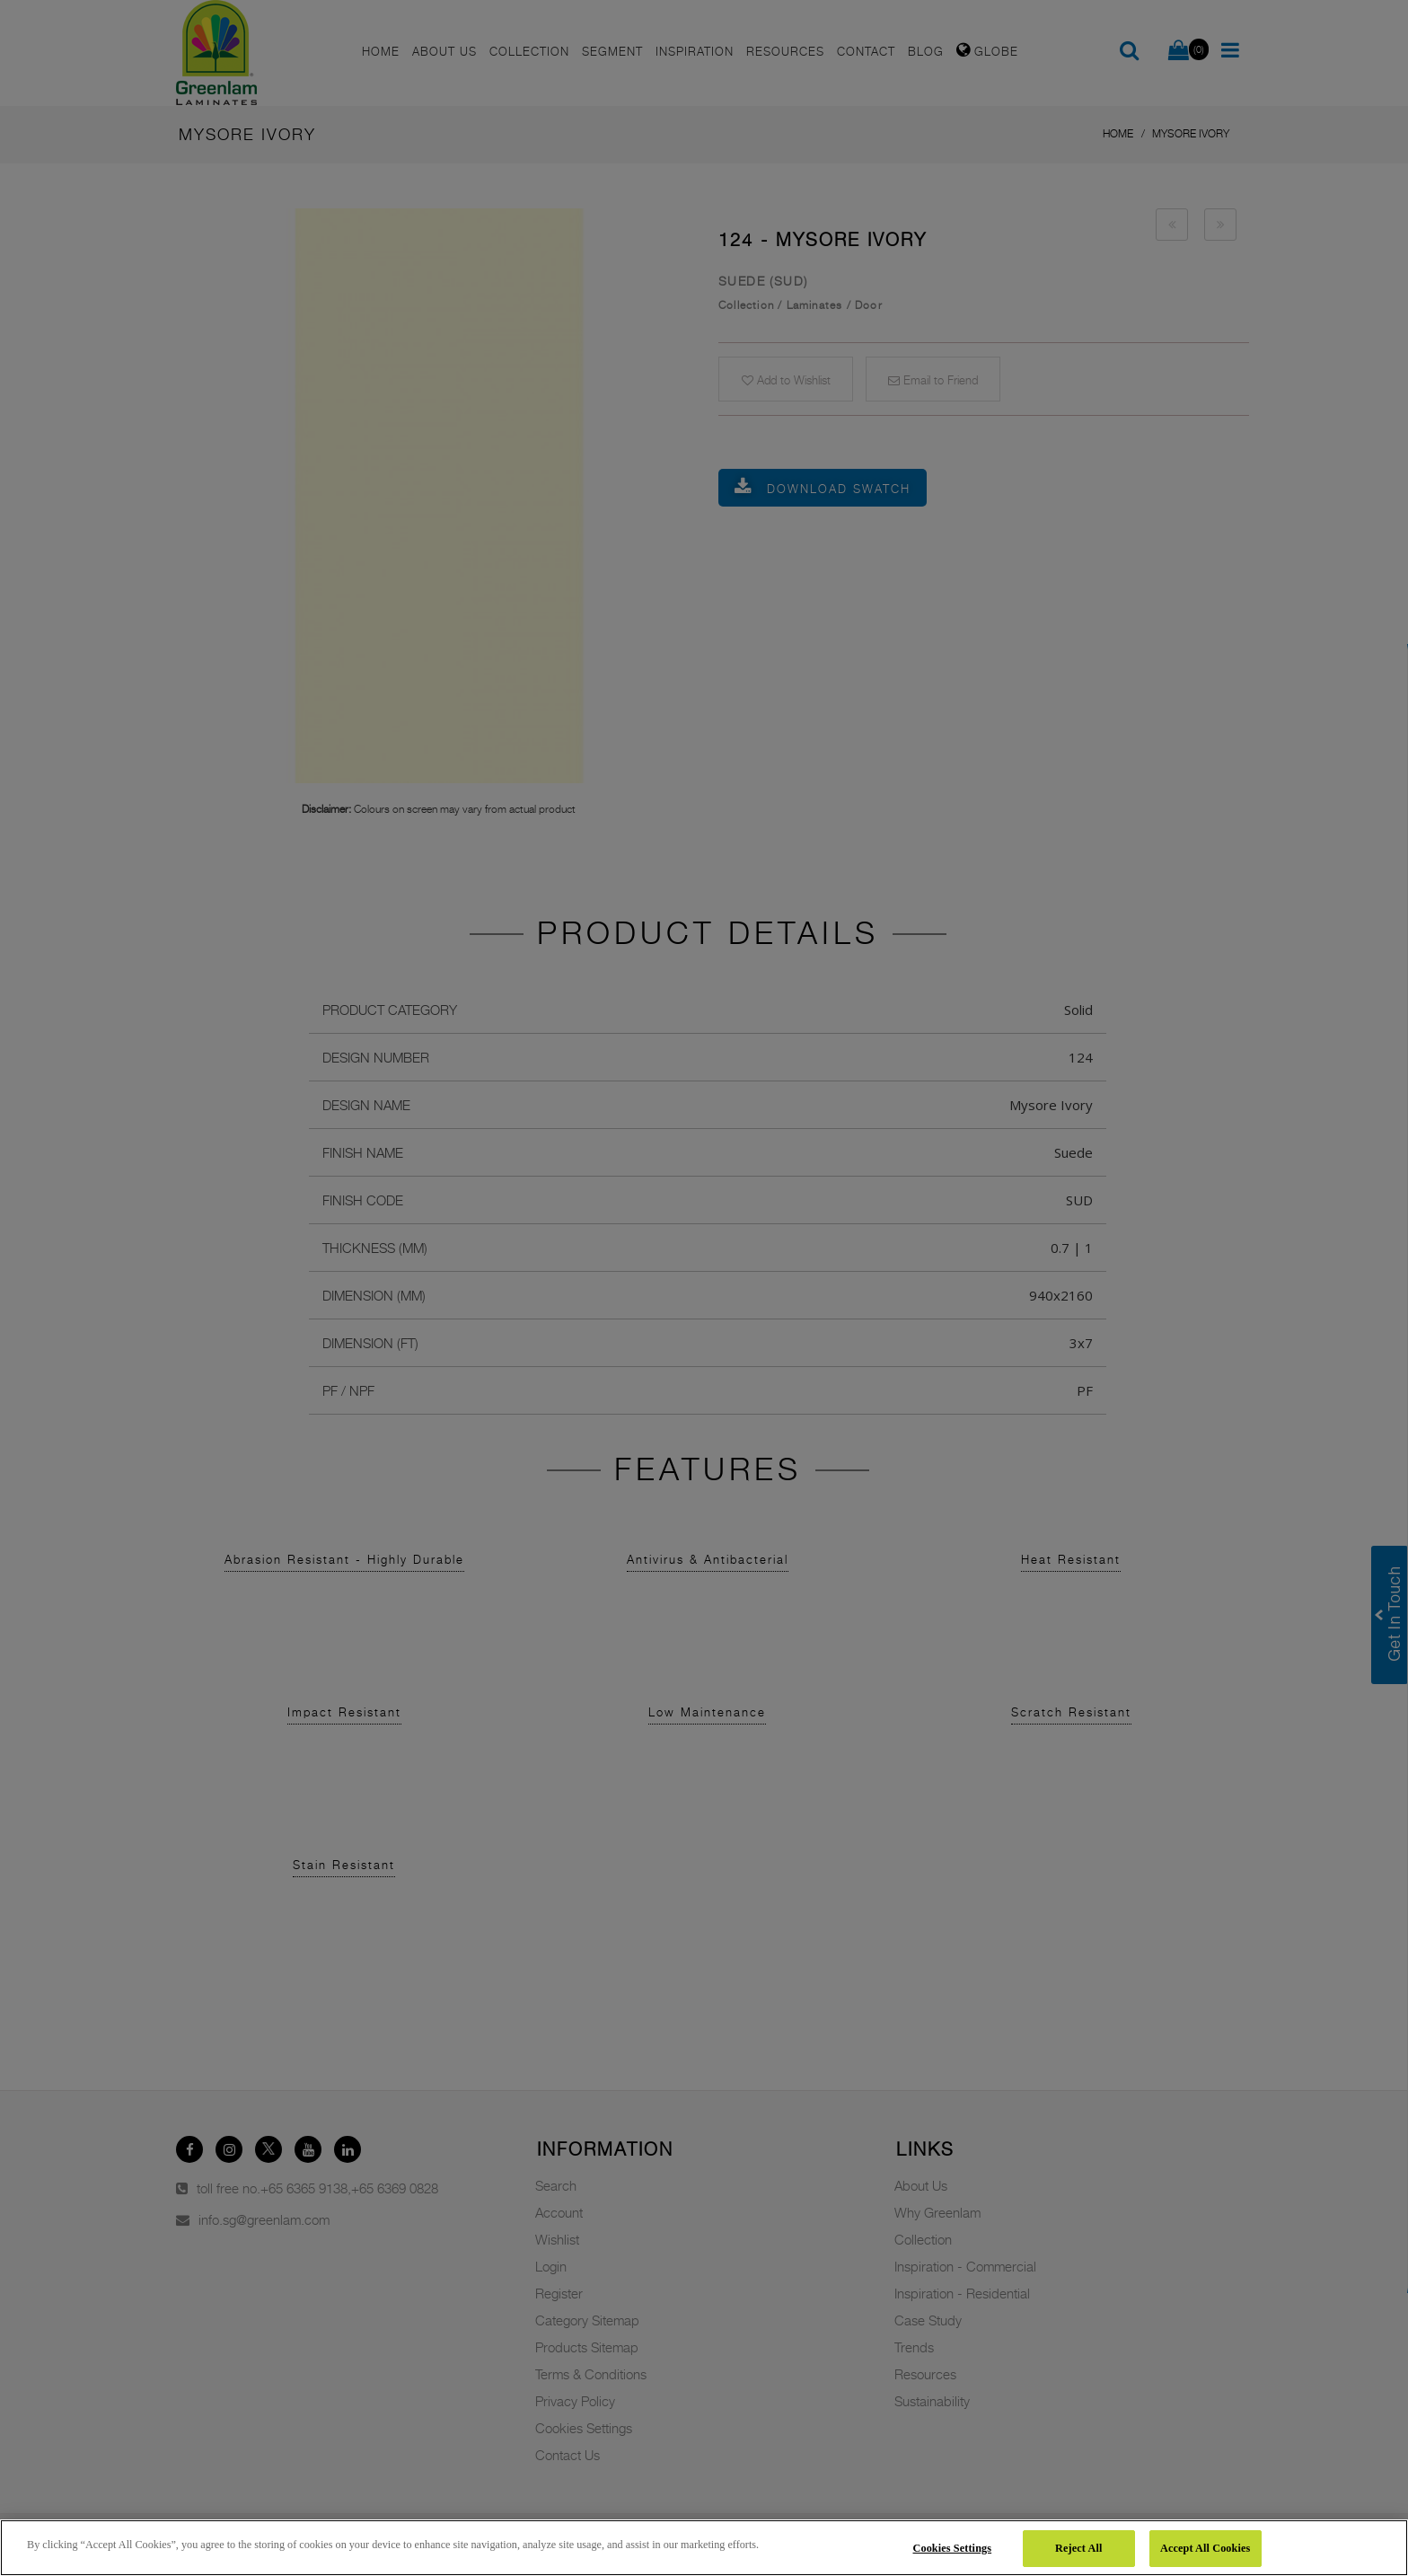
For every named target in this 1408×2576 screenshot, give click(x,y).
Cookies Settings (952, 2548)
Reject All (1078, 2548)
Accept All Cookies (1205, 2548)
